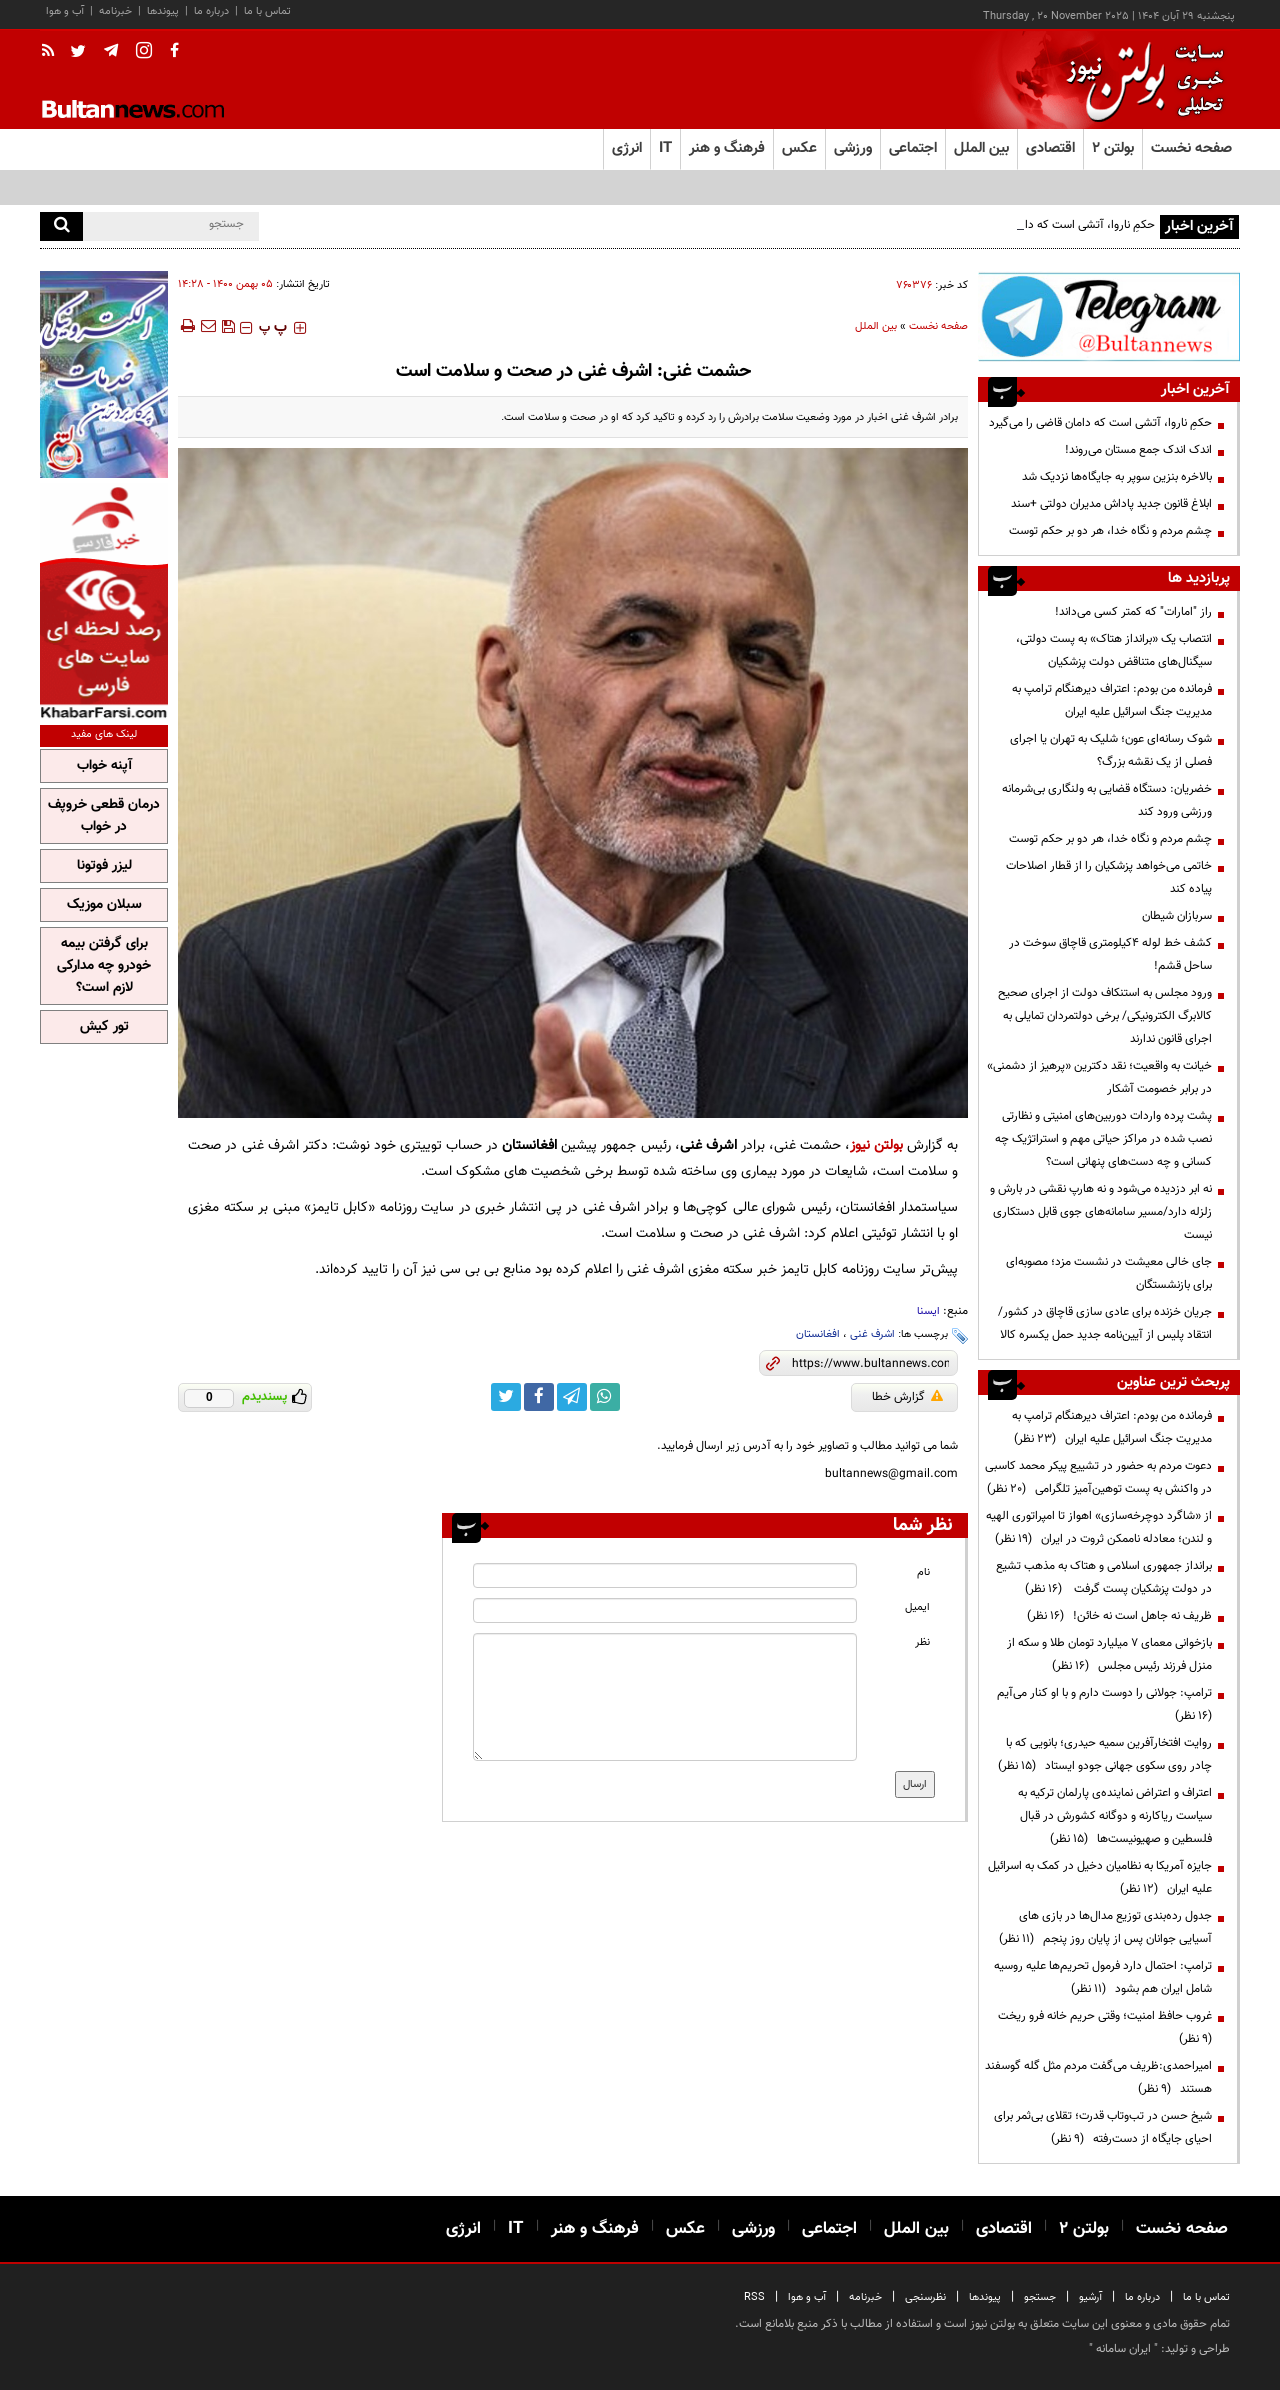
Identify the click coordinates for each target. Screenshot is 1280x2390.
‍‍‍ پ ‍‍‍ (273, 328)
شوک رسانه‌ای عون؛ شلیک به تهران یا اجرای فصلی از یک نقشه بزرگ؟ (1111, 750)
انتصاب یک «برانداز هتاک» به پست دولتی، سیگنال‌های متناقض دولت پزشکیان (1114, 650)
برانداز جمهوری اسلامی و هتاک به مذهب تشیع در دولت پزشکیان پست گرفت (1104, 1577)
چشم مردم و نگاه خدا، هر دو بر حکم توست (1110, 531)
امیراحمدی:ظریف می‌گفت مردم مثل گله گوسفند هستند (1098, 2077)
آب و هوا (65, 11)
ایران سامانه (1123, 2349)
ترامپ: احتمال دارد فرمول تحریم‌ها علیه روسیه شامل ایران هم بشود (1103, 1977)
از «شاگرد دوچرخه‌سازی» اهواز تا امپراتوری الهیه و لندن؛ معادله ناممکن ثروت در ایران (1099, 1527)
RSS (754, 2297)
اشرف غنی (872, 1334)
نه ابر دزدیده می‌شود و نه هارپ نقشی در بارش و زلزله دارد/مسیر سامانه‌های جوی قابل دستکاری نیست (1101, 1212)
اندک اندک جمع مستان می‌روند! (1138, 450)
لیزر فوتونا (104, 866)
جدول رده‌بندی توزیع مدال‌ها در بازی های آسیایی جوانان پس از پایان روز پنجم (1105, 1927)
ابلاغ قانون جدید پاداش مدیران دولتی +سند (1111, 504)
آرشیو (1090, 2297)
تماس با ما (267, 11)
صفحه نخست (1191, 148)
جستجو (1040, 2297)
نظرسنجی (925, 2297)
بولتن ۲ (1113, 148)
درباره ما (211, 11)
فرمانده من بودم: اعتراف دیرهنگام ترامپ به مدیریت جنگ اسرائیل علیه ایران (1112, 700)
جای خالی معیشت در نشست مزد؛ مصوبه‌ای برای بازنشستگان (1109, 1273)
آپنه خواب (104, 766)
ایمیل (917, 1607)
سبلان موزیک (104, 905)
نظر (922, 1642)
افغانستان (818, 1334)
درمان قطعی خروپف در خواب (104, 816)
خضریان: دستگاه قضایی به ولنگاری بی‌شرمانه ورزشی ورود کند (1107, 800)
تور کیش (104, 1027)
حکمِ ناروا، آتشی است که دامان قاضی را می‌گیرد (1100, 423)
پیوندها (163, 11)
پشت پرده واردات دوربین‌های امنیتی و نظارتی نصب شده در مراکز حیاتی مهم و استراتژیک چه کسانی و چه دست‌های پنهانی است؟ (1103, 1139)
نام (923, 1572)
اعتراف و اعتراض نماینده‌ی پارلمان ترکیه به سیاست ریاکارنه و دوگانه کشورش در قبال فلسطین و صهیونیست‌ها (1115, 1816)
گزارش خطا (907, 1397)
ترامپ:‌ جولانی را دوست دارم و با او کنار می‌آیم (1101, 1704)
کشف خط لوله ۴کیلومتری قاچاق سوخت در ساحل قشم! (1110, 954)
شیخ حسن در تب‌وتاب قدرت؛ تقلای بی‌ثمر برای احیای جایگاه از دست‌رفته (1103, 2127)
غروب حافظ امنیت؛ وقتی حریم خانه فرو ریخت (1102, 2027)
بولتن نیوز (876, 1145)
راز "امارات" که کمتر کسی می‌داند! (1133, 612)
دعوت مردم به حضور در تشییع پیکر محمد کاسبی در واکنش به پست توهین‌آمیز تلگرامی (1098, 1477)
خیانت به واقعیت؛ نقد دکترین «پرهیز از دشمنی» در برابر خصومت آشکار (1099, 1077)
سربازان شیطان (1177, 916)
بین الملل (876, 326)
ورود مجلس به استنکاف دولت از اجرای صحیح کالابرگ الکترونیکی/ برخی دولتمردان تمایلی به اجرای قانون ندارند (1105, 1016)
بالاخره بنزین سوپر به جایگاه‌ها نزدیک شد (1117, 477)
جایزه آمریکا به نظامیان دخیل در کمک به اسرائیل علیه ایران (1100, 1877)
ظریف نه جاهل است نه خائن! (1119, 1616)
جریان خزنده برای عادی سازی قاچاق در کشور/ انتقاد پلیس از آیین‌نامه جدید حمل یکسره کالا (1105, 1323)
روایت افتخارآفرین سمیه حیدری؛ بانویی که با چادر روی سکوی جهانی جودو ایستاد (1105, 1754)
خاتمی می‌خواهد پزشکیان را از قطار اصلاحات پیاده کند (1109, 877)
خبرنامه (115, 11)
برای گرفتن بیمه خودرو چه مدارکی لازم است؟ (104, 966)
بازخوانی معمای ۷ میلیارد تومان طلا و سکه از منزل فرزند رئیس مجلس (1109, 1654)
